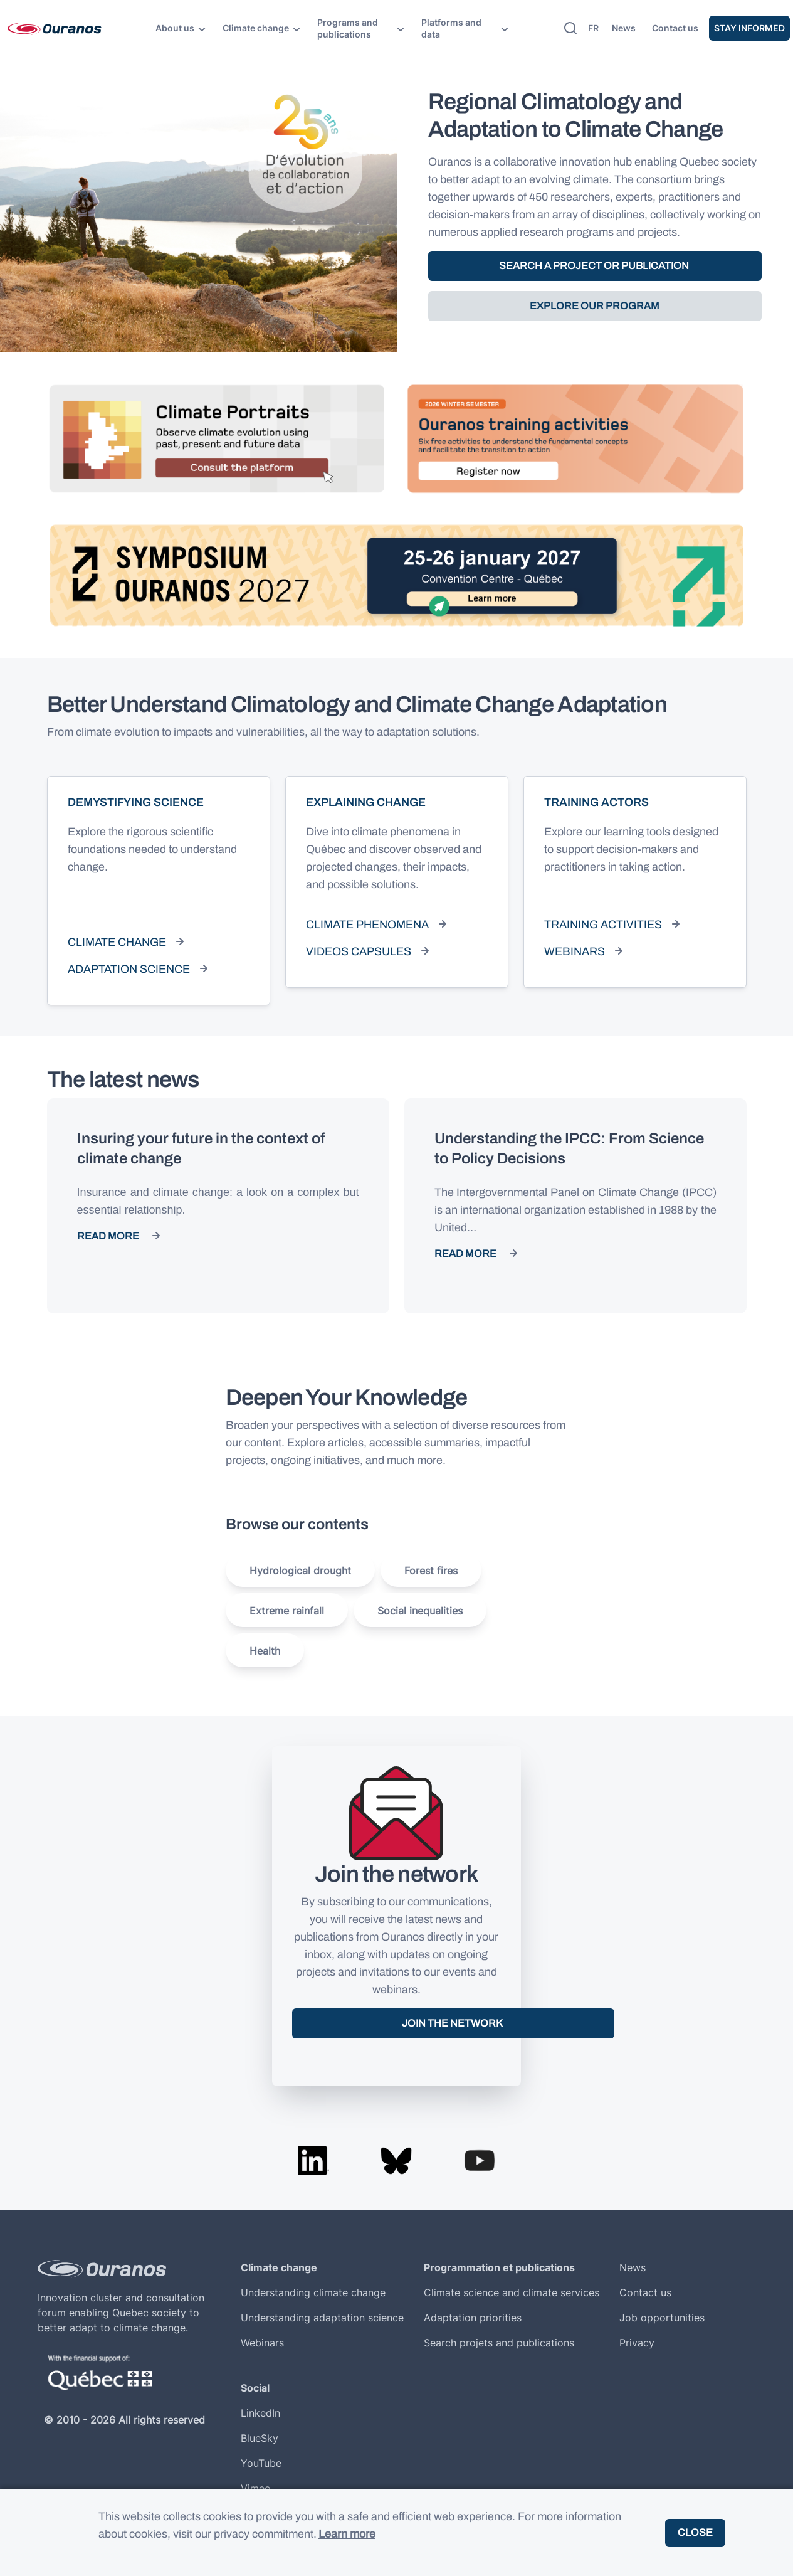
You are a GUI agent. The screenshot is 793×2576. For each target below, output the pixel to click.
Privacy (636, 2342)
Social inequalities (420, 1610)
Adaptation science (129, 969)
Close (695, 2532)
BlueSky (259, 2438)
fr (593, 28)
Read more (108, 1236)
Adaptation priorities (473, 2317)
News (624, 28)
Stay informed (749, 28)
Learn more (346, 2534)
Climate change (117, 942)
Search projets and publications (499, 2342)
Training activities (603, 924)
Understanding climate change (313, 2292)
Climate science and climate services (511, 2292)
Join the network (453, 2023)
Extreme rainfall (286, 1610)
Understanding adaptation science (322, 2317)
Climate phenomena (367, 924)
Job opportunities (662, 2317)
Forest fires (431, 1570)
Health (264, 1651)
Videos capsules (358, 951)
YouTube (261, 2463)
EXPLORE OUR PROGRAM (594, 305)
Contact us (675, 28)
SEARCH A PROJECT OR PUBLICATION (595, 265)
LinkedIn (260, 2413)
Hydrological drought (300, 1570)
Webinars (574, 951)
